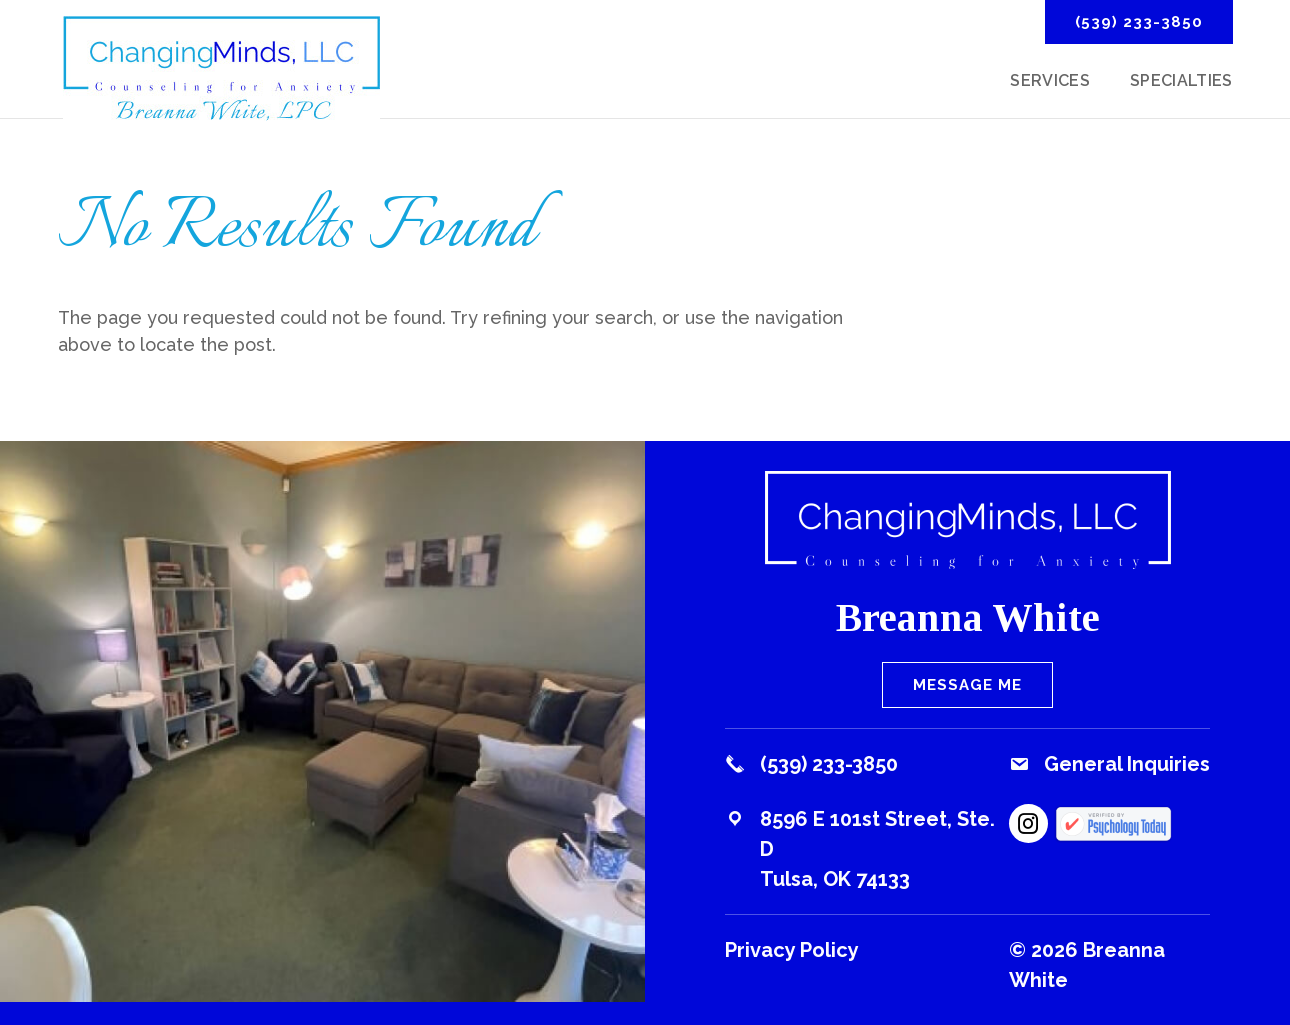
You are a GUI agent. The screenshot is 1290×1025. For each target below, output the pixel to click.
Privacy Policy (792, 950)
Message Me (967, 685)
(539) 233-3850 (1139, 22)
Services (1050, 82)
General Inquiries (1127, 764)
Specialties (1181, 82)
